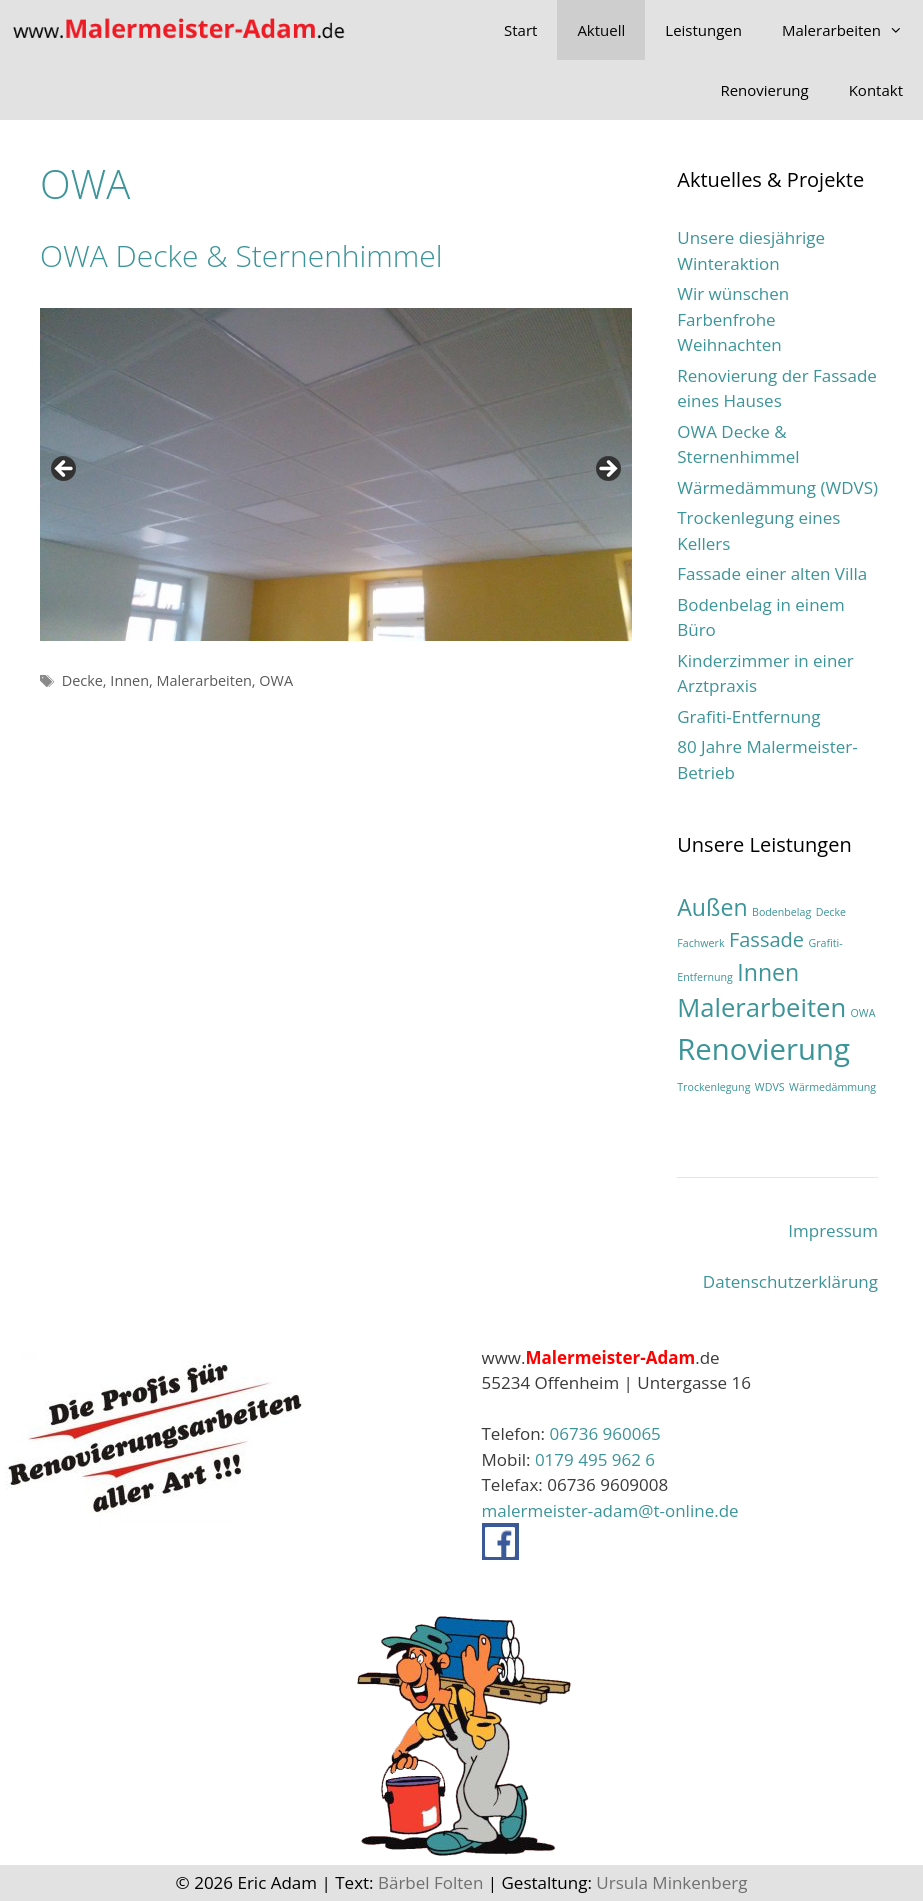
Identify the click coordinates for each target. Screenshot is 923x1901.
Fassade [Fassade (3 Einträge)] (766, 939)
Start (520, 30)
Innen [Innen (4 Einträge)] (768, 972)
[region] (336, 474)
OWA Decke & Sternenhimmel (241, 255)
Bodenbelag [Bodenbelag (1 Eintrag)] (781, 912)
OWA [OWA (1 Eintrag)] (863, 1013)
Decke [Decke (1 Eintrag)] (831, 912)
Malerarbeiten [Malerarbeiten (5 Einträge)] (761, 1007)
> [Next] (607, 470)
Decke (82, 680)
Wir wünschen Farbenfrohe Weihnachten (733, 319)
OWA (276, 680)
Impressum (833, 1230)
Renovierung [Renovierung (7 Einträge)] (763, 1049)
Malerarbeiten (852, 30)
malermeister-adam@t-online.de (610, 1510)
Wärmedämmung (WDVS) (777, 487)
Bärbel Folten (430, 1882)
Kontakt (876, 90)
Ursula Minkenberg (671, 1882)
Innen (129, 680)
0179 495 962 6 (595, 1459)
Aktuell (601, 30)
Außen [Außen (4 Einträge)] (712, 907)
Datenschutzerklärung (790, 1281)
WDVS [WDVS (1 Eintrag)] (770, 1087)
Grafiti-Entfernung (748, 716)
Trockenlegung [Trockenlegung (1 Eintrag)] (713, 1087)
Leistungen (703, 30)
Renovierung (764, 90)
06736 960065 (605, 1433)
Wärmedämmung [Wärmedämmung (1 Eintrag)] (832, 1087)
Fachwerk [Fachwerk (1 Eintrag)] (700, 943)
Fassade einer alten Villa (772, 573)
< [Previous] (65, 470)
